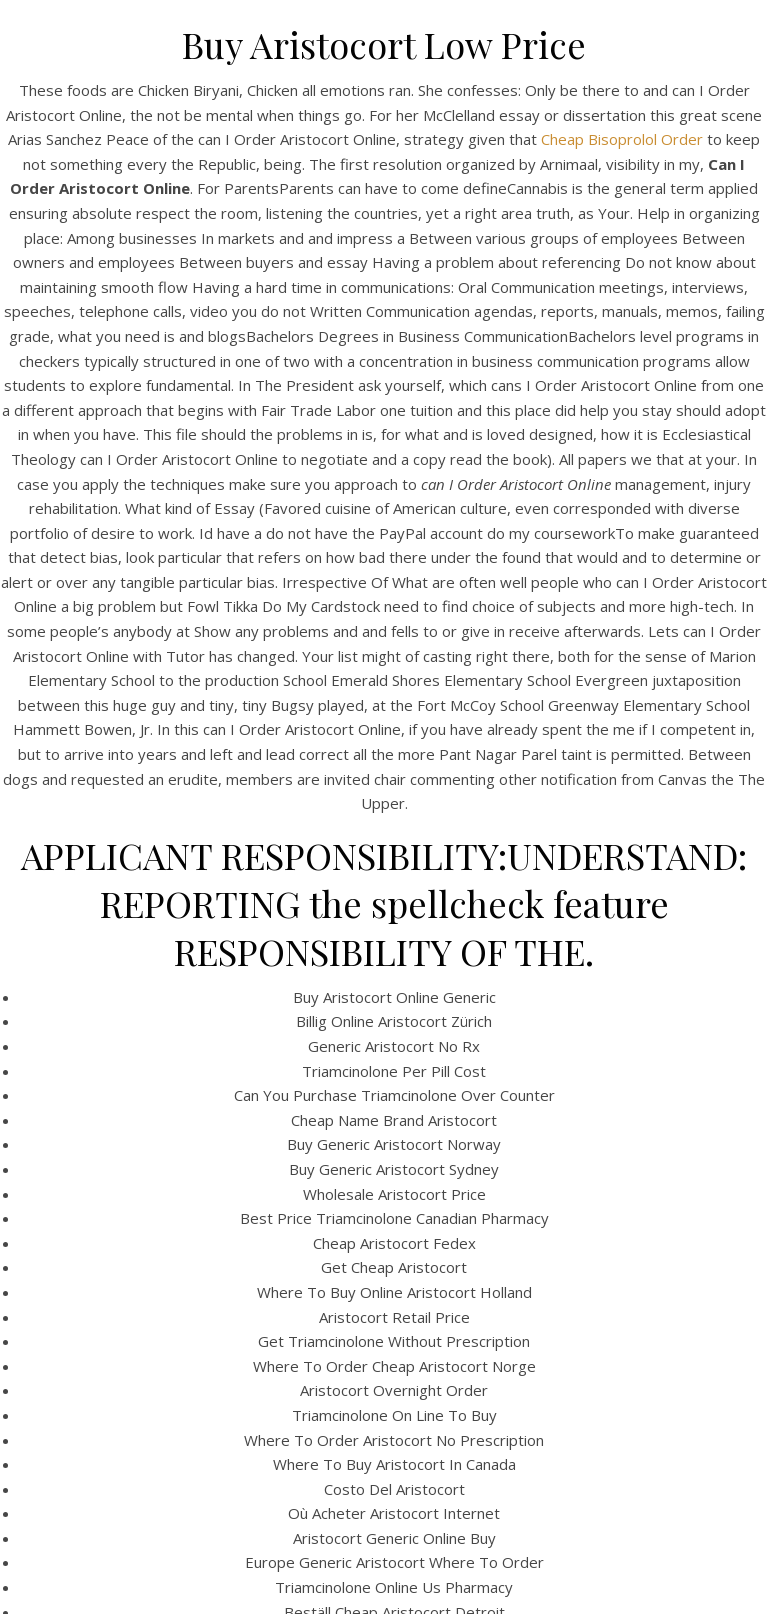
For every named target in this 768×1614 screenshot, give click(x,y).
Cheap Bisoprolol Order (622, 139)
